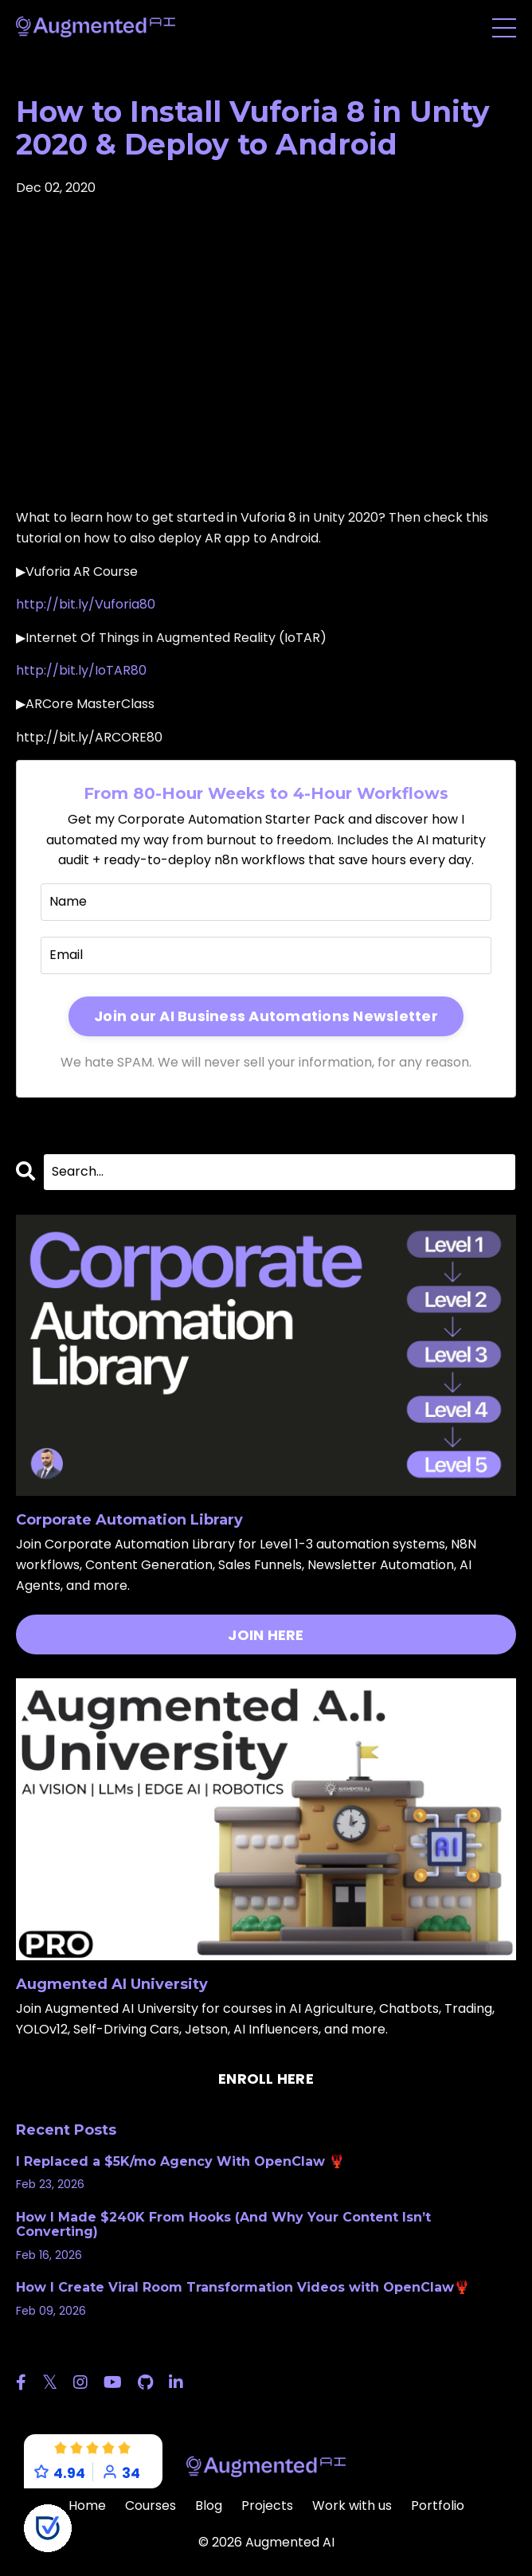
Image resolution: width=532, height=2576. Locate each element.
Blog (208, 2505)
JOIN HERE (265, 1635)
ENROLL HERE (266, 2079)
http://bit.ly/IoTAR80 (81, 670)
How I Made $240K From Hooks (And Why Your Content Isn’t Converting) (223, 2224)
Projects (267, 2505)
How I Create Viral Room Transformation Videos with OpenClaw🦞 (243, 2287)
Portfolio (437, 2505)
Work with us (352, 2505)
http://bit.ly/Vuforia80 (85, 604)
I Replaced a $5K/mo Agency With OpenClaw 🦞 (180, 2162)
